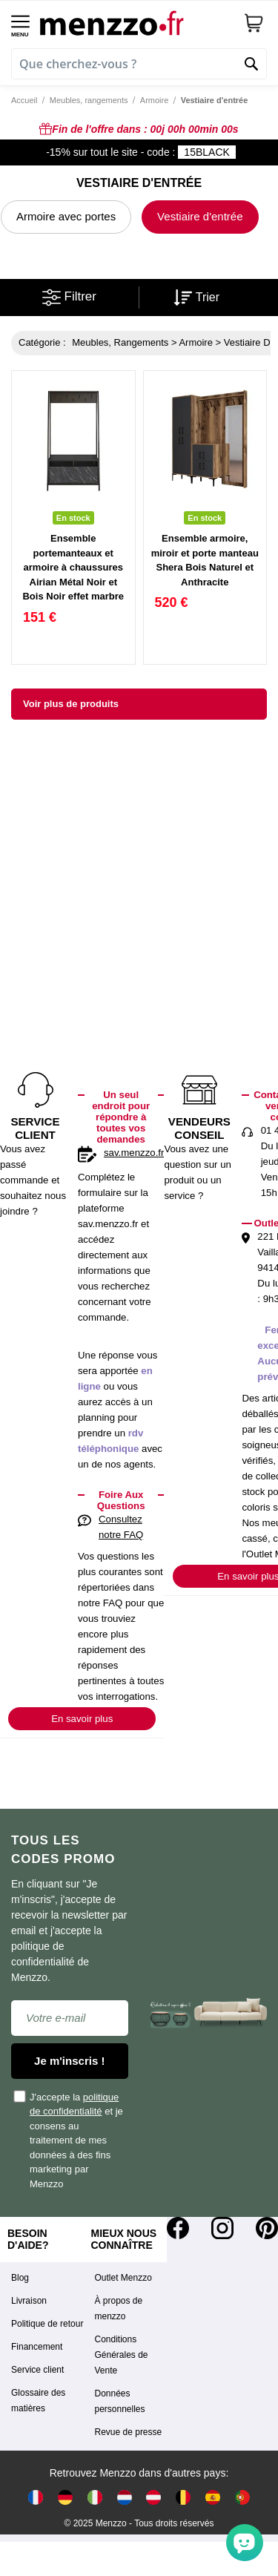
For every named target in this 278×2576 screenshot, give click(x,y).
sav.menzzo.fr (134, 1152)
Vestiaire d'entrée (199, 216)
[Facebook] (178, 2228)
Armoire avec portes (66, 216)
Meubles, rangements (89, 100)
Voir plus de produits (71, 703)
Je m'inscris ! (69, 2060)
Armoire (154, 100)
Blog (20, 2278)
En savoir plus (82, 1718)
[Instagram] (222, 2228)
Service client (37, 2370)
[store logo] (136, 22)
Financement (36, 2347)
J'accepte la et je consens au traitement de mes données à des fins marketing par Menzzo (69, 2139)
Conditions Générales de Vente (121, 2355)
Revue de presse (128, 2432)
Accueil (24, 100)
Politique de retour (47, 2324)
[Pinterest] (267, 2228)
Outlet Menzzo (123, 2278)
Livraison (29, 2301)
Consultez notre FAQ (121, 1527)
